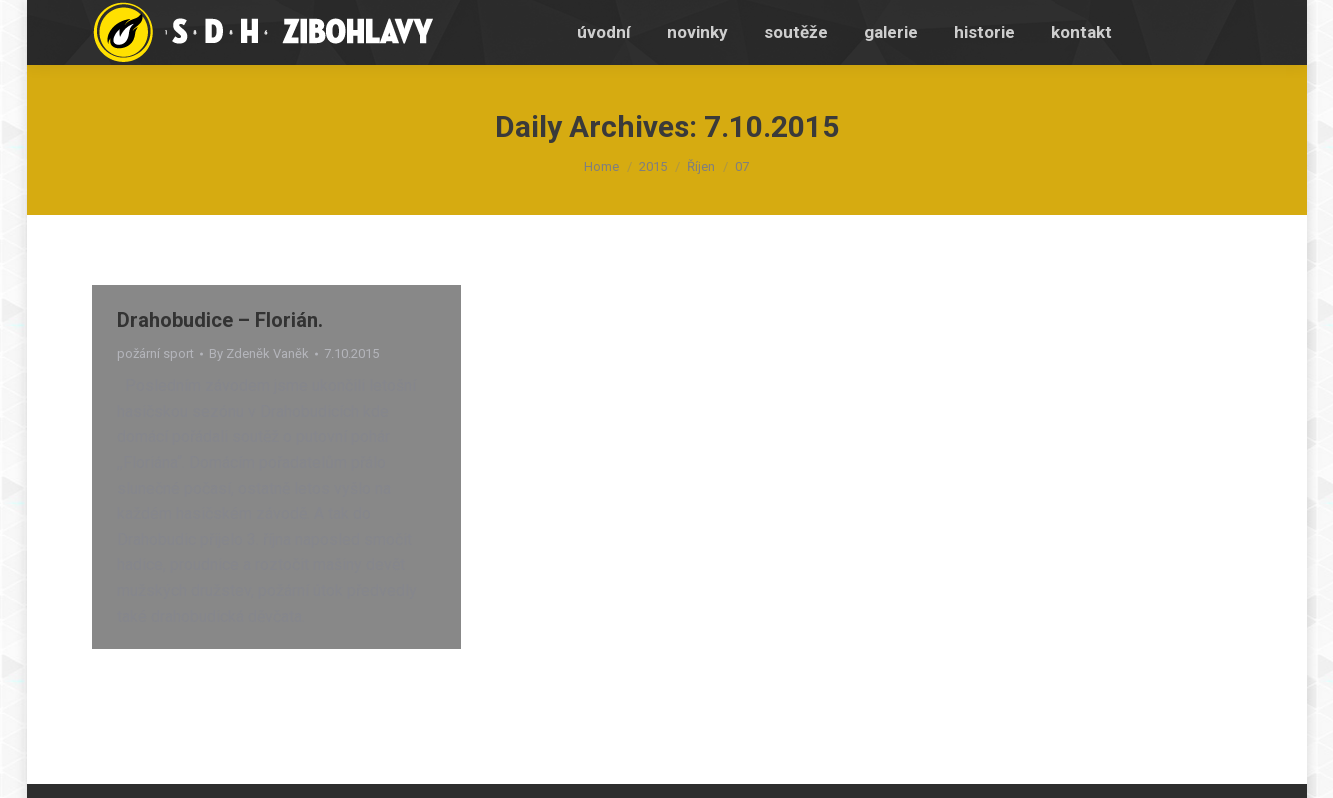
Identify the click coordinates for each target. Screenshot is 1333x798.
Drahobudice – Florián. (220, 320)
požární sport (155, 353)
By (259, 353)
